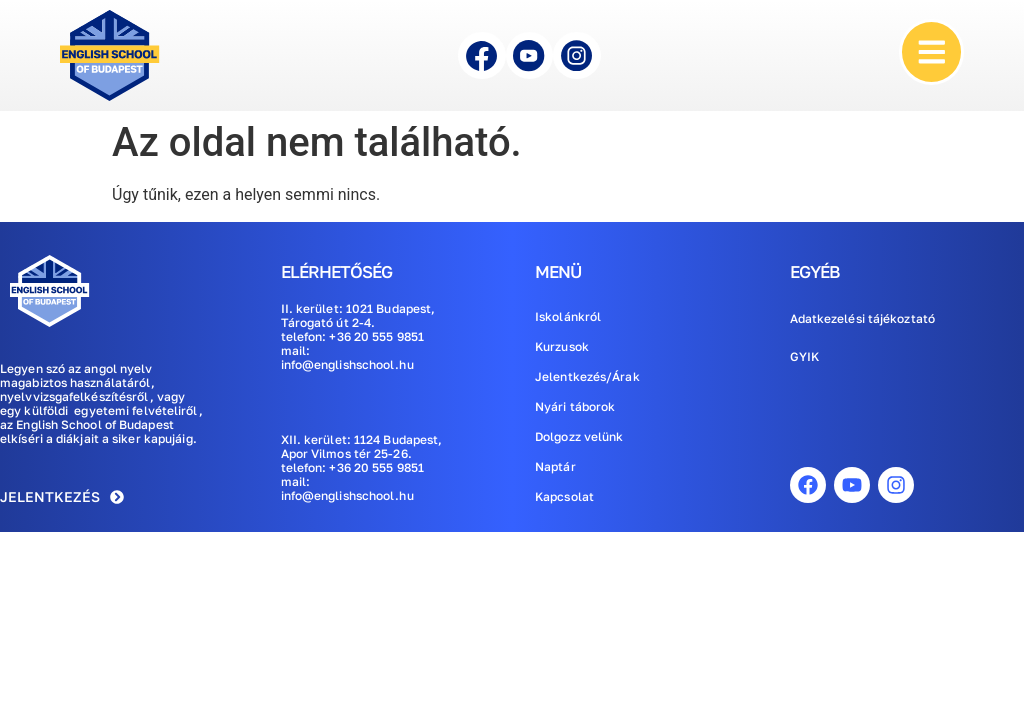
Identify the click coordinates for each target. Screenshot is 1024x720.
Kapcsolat (564, 496)
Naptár (555, 466)
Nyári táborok (575, 406)
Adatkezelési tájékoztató (862, 318)
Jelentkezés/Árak (587, 376)
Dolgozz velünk (579, 436)
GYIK (804, 356)
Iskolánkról (568, 316)
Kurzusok (562, 346)
